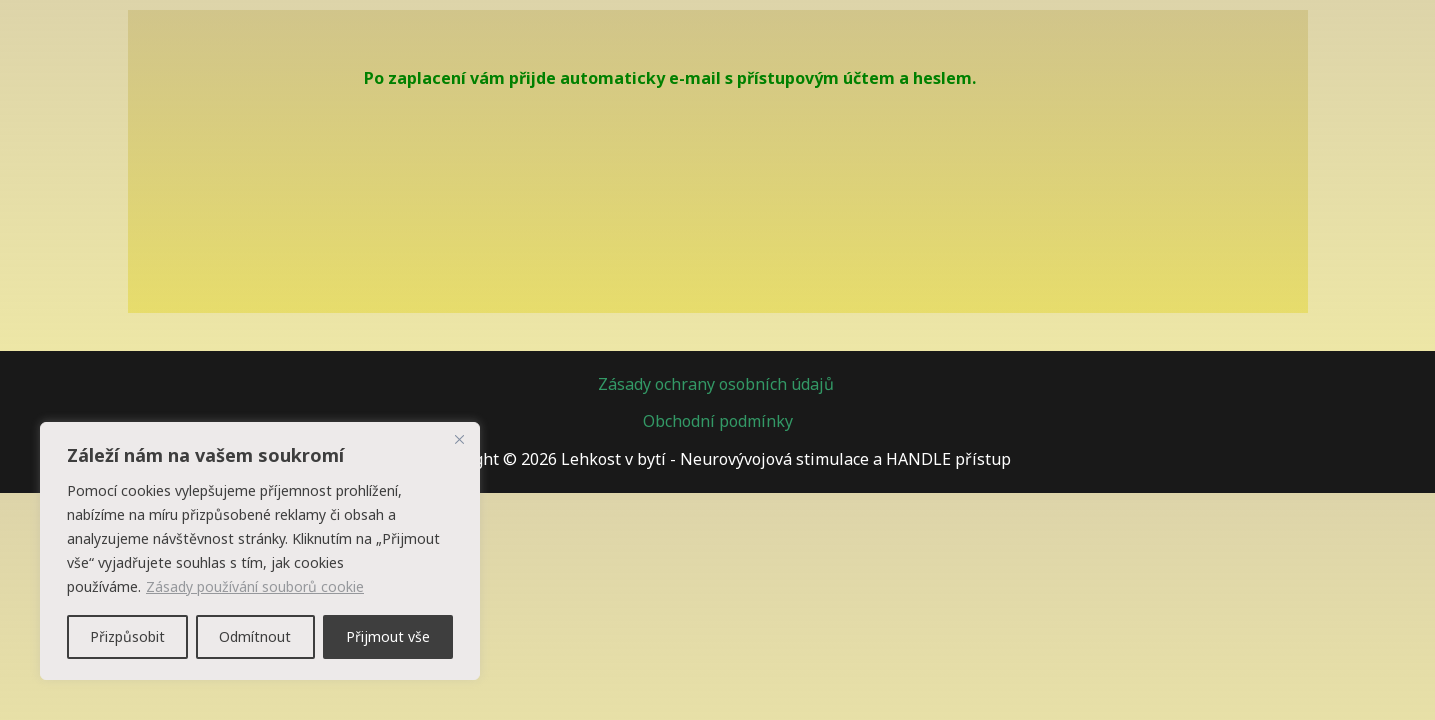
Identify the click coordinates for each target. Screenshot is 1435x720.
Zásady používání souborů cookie (255, 586)
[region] (260, 551)
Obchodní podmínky (718, 421)
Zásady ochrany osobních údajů (718, 384)
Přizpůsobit (127, 636)
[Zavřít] (459, 439)
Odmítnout (255, 636)
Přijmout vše (388, 636)
